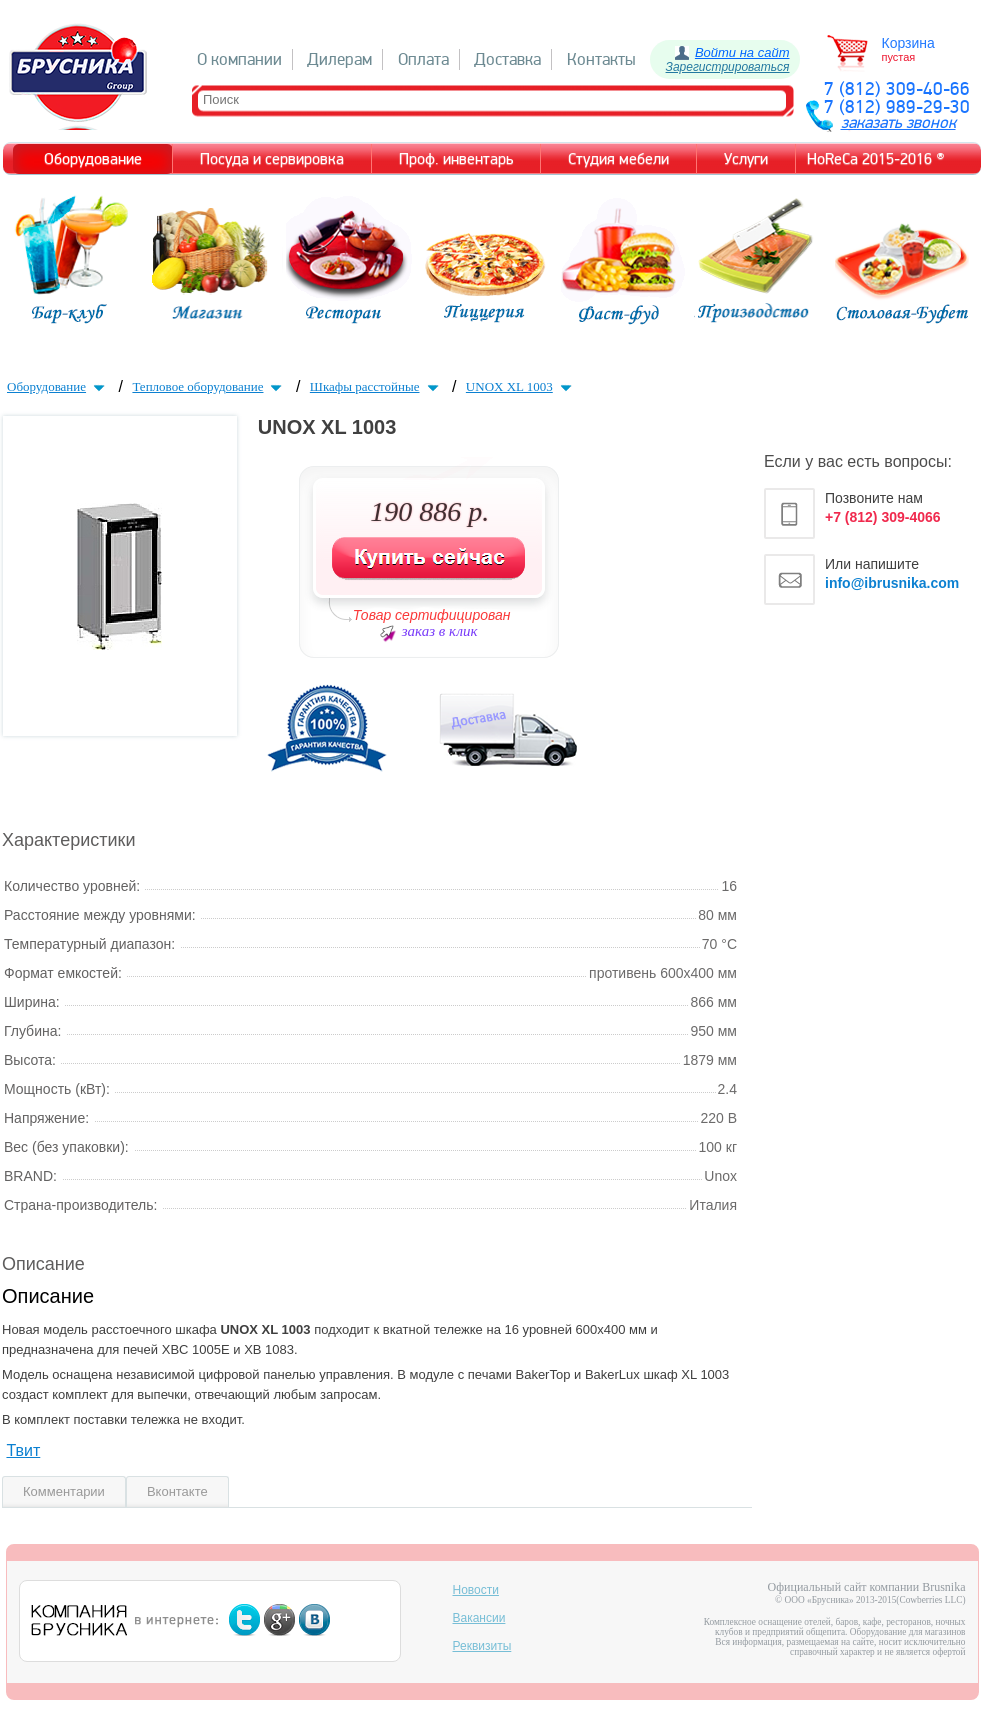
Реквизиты (482, 1646)
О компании (239, 59)
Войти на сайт (742, 52)
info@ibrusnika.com (892, 583)
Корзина (908, 43)
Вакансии (479, 1618)
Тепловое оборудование (209, 386)
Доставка (507, 59)
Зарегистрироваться (728, 67)
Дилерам (339, 59)
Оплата (423, 59)
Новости (476, 1590)
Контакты (601, 59)
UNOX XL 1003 (521, 386)
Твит (23, 1450)
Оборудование (58, 386)
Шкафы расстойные (376, 386)
